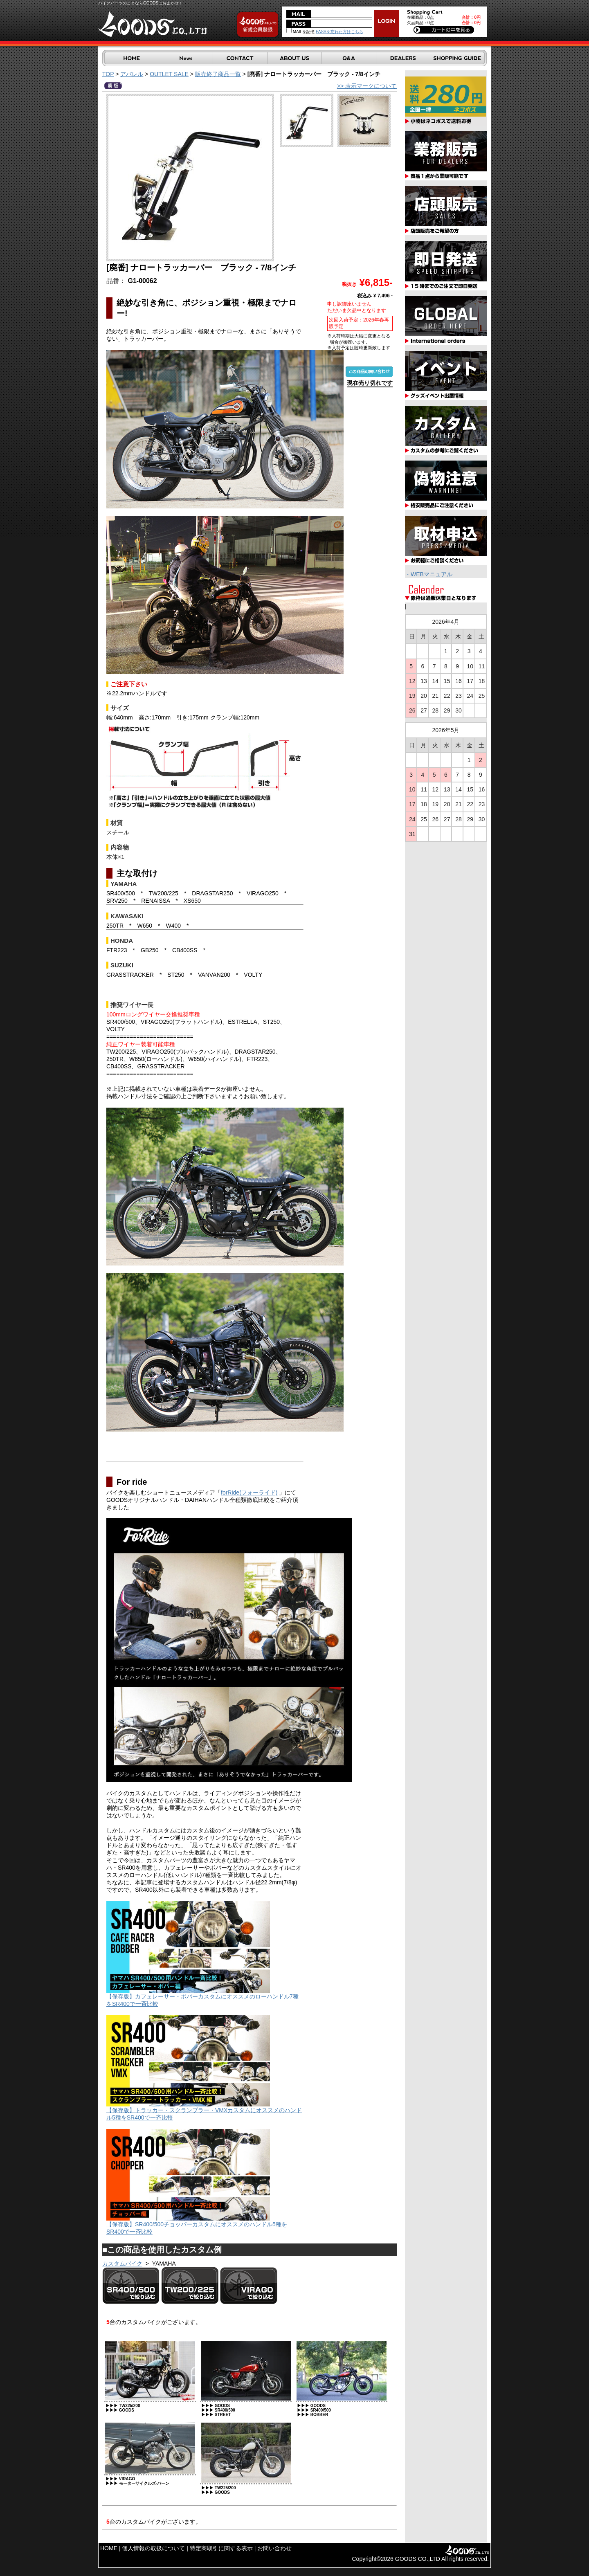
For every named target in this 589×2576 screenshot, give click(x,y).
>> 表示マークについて (367, 86)
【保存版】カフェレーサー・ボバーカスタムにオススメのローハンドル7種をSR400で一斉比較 (202, 1997)
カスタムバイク (122, 2263)
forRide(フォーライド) (249, 1492)
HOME (108, 2548)
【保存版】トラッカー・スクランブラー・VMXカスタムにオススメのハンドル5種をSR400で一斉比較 (204, 2111)
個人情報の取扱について (153, 2548)
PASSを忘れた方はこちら (339, 31)
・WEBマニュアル (428, 574)
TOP (108, 74)
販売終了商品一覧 (218, 74)
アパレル (131, 74)
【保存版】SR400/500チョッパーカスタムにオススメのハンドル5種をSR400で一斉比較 (196, 2225)
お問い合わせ (274, 2548)
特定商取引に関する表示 (221, 2548)
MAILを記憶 (300, 31)
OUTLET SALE (169, 74)
